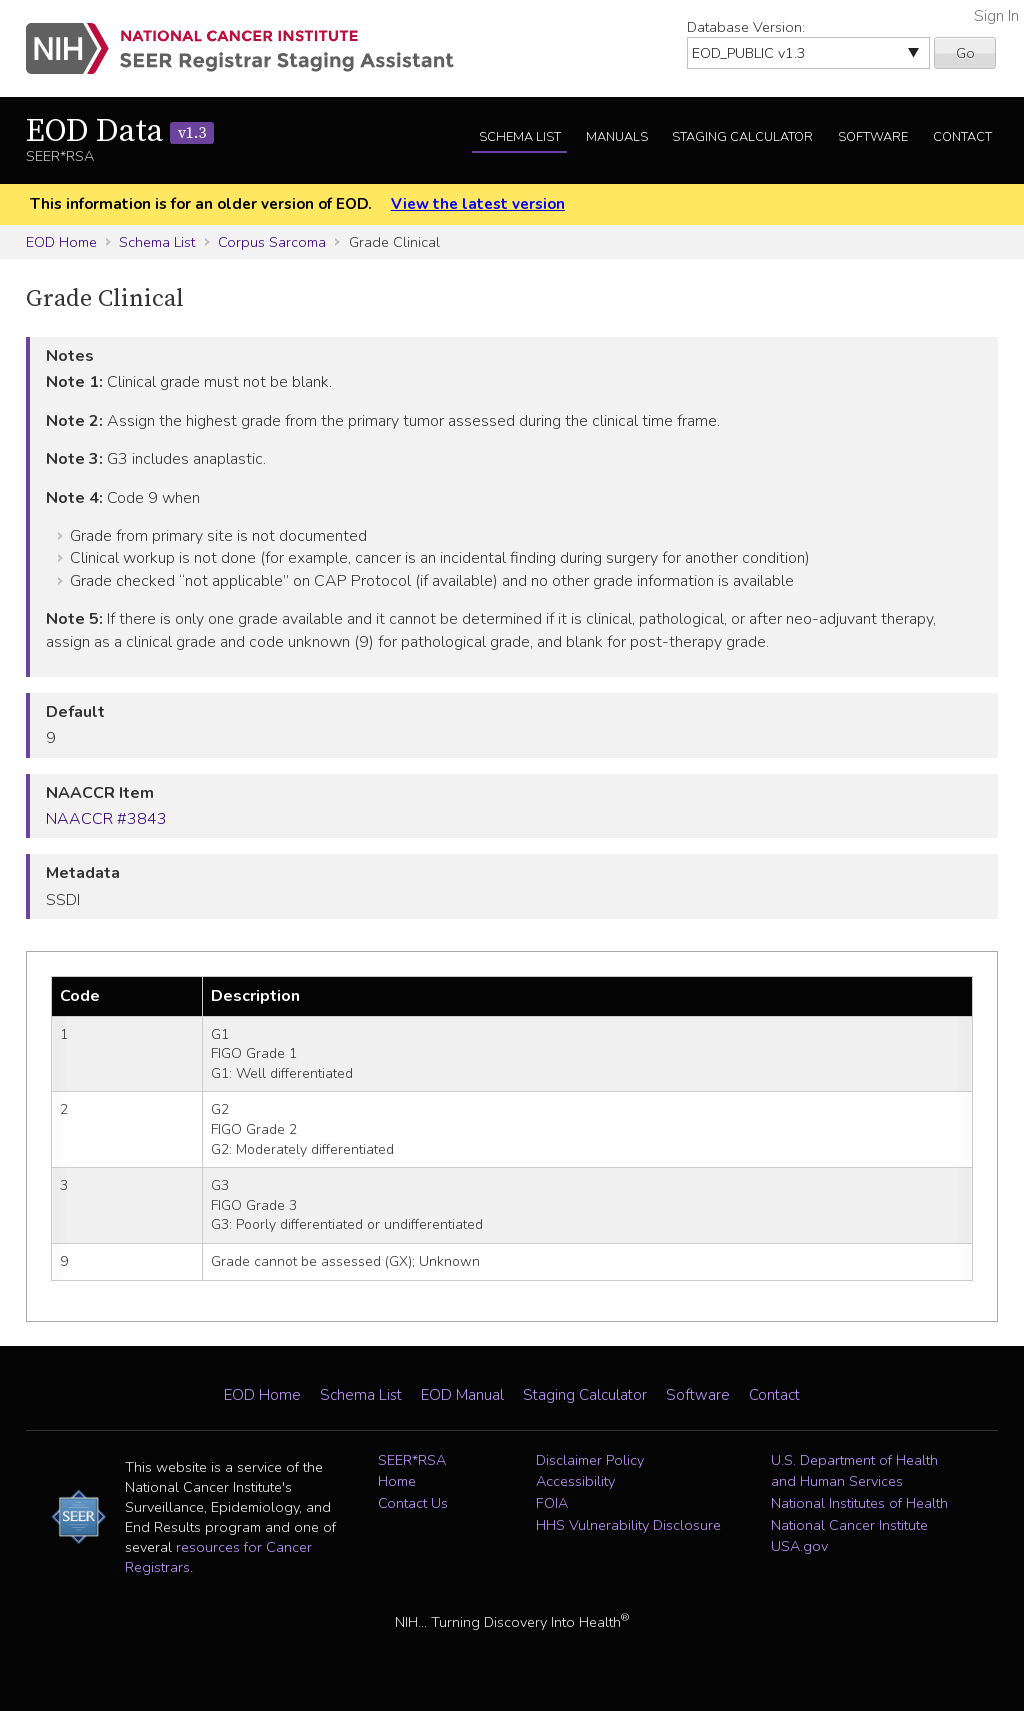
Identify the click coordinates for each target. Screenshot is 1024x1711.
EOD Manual (462, 1395)
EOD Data (120, 132)
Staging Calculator (742, 137)
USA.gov (799, 1546)
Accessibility (575, 1481)
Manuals (617, 137)
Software (873, 137)
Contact (962, 137)
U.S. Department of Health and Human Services (854, 1471)
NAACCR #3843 (106, 819)
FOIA (552, 1503)
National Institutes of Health (859, 1503)
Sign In (996, 16)
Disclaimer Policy (590, 1460)
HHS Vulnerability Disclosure (628, 1525)
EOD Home (61, 242)
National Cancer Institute (849, 1525)
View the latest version (478, 204)
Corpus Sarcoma (272, 242)
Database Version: (746, 27)
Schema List (520, 137)
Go (965, 53)
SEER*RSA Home (412, 1471)
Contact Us (413, 1503)
